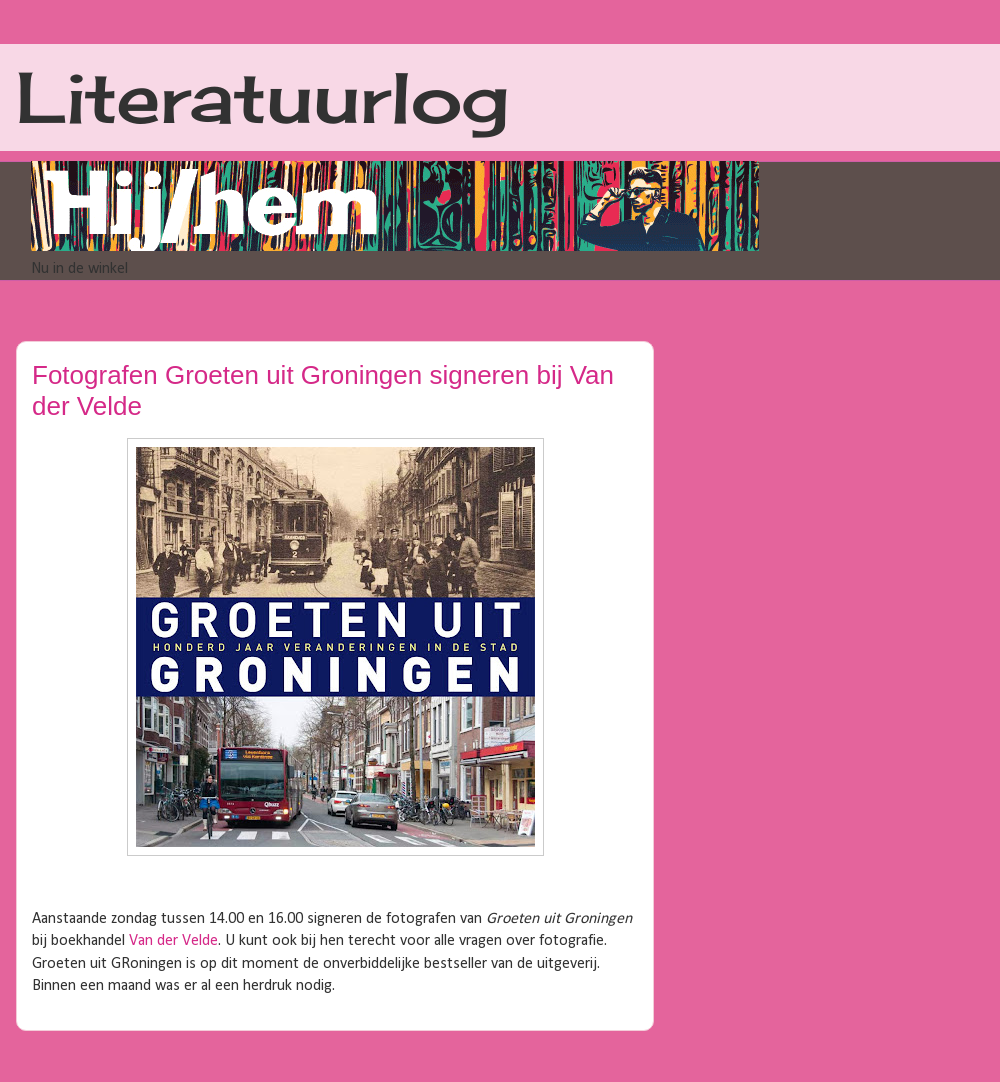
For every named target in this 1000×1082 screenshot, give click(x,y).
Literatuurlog (262, 97)
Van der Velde (173, 941)
